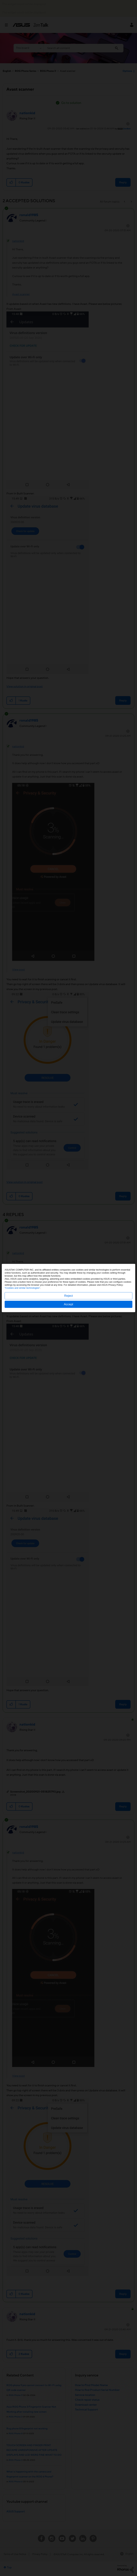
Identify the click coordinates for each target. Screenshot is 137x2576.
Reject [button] (68, 1295)
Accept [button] (68, 1304)
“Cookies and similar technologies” (22, 1288)
